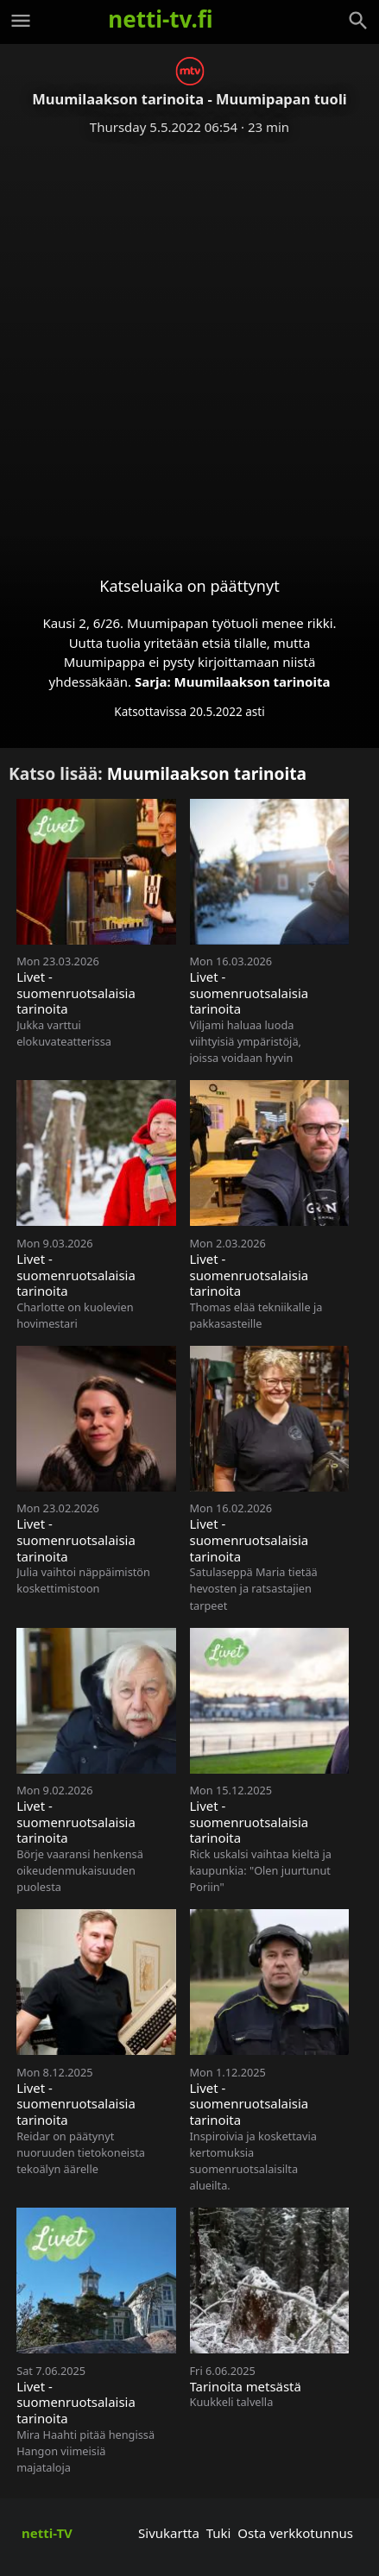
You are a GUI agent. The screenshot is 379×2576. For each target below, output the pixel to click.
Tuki (218, 2532)
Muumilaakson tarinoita (252, 681)
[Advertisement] (189, 342)
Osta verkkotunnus (295, 2532)
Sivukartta (168, 2532)
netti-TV (47, 2532)
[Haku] (358, 20)
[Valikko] (20, 20)
